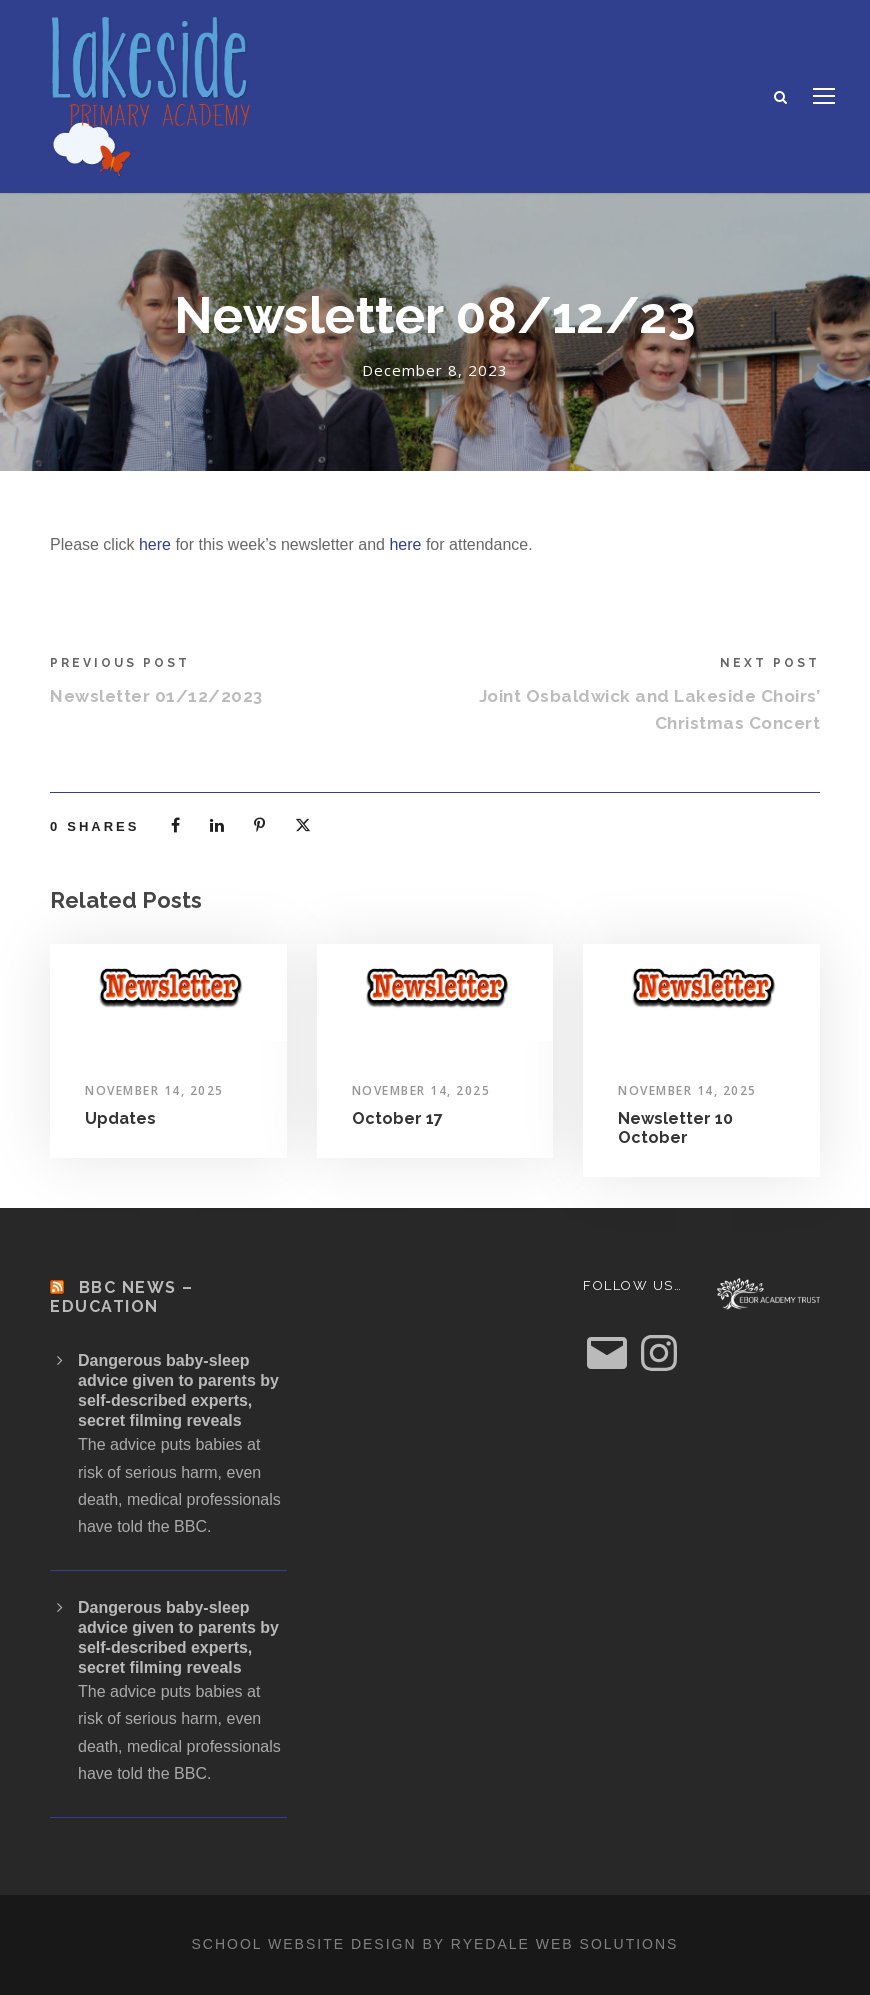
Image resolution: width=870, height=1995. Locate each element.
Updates (120, 1118)
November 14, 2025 (154, 1090)
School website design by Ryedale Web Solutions (435, 1944)
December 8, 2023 (435, 370)
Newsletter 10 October (675, 1128)
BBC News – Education (122, 1297)
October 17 (397, 1118)
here (155, 544)
